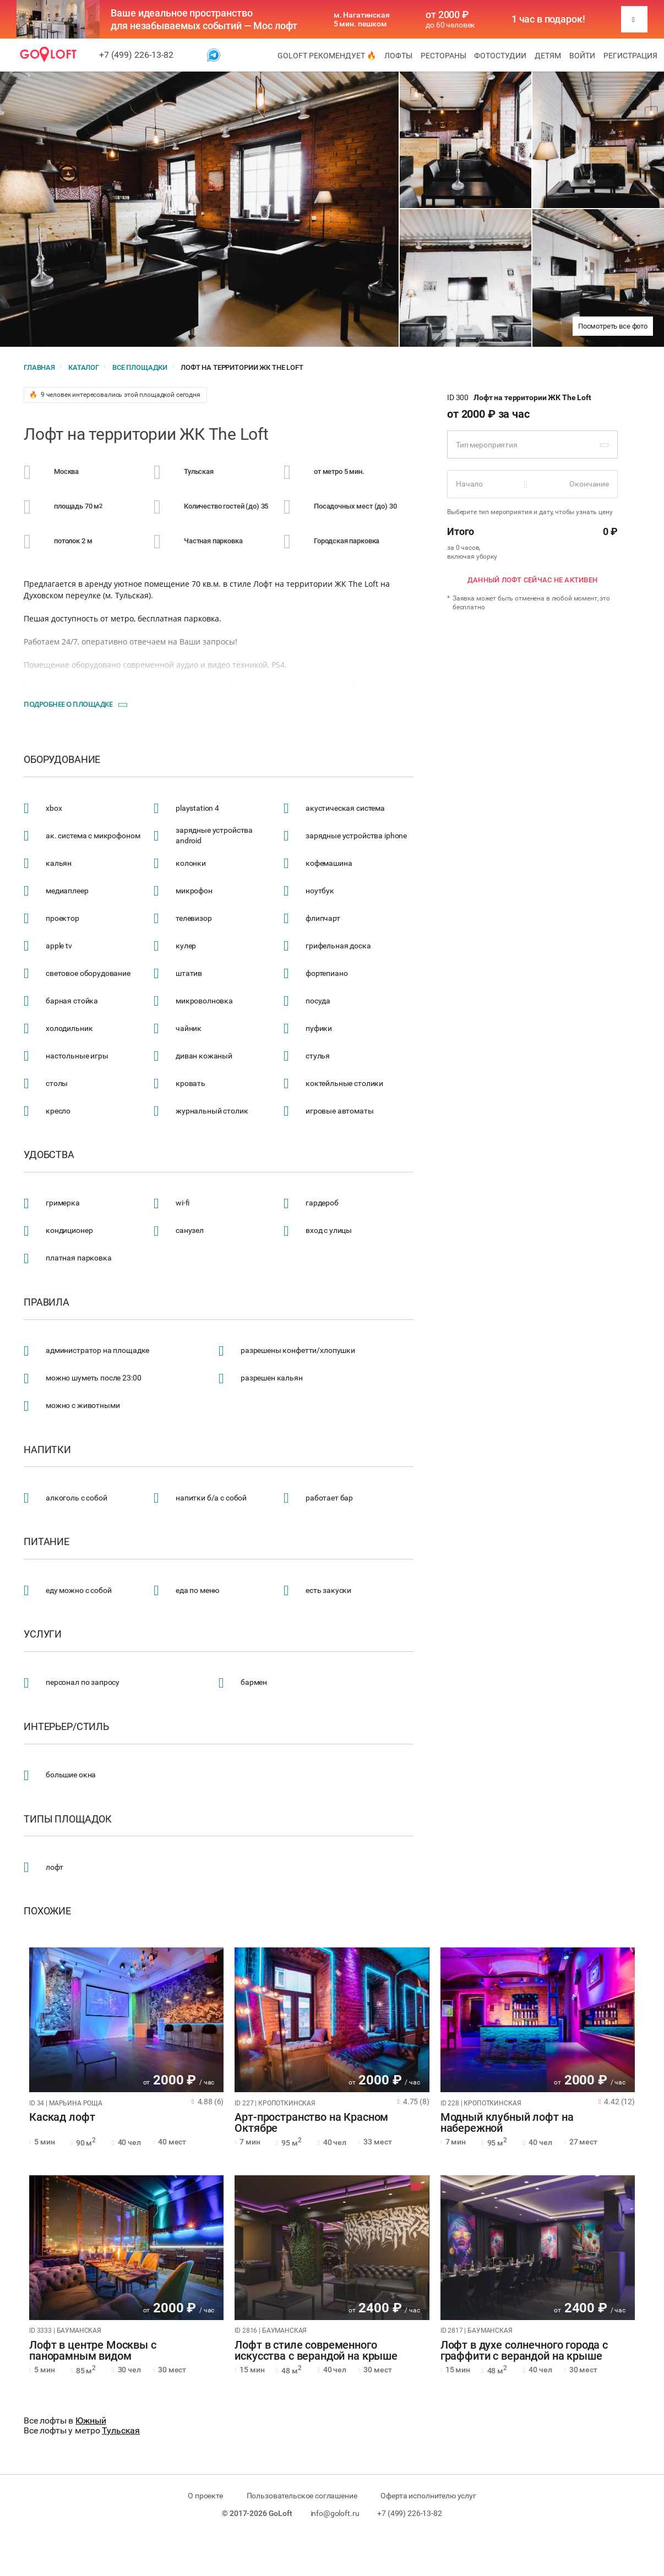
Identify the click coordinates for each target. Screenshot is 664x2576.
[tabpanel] (126, 2019)
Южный (90, 2420)
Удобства (49, 1154)
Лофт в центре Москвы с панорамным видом (92, 2350)
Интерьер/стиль (66, 1726)
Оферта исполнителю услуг (428, 2495)
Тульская (121, 2430)
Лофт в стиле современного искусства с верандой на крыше (316, 2350)
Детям (548, 55)
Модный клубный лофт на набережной (507, 2123)
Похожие (47, 1911)
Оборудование (62, 759)
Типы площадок (68, 1819)
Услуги (43, 1634)
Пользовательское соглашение (302, 2495)
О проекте (205, 2495)
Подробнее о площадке (68, 704)
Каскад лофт (62, 2117)
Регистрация (630, 55)
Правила (46, 1302)
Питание (46, 1541)
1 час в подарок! (548, 19)
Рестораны (443, 55)
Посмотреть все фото (612, 326)
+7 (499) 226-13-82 (136, 55)
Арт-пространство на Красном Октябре (311, 2123)
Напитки (47, 1449)
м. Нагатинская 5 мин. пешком (362, 19)
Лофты (398, 55)
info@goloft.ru (335, 2513)
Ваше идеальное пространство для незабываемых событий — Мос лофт (204, 19)
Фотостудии (500, 55)
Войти (582, 55)
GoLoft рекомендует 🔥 (326, 55)
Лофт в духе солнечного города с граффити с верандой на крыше (524, 2350)
